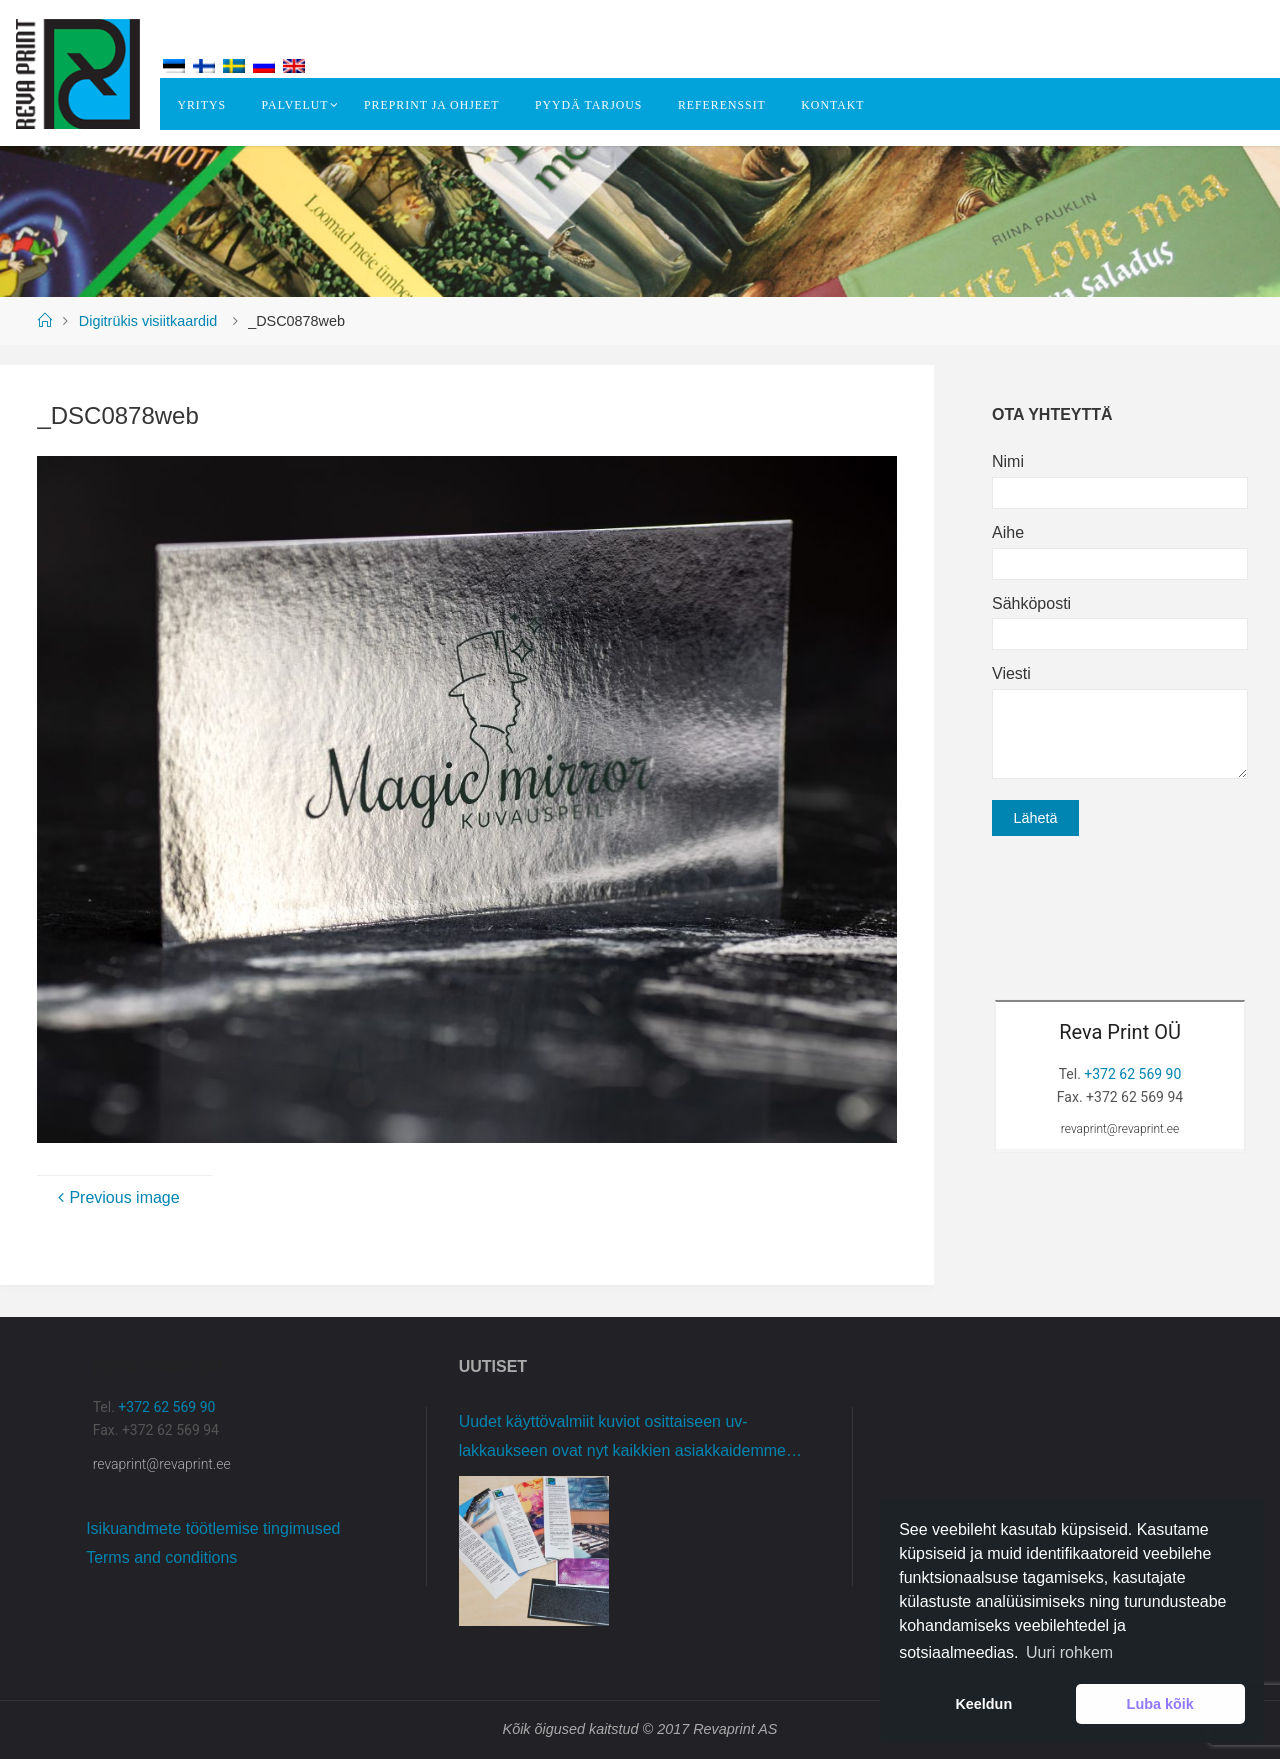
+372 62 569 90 (1132, 1074)
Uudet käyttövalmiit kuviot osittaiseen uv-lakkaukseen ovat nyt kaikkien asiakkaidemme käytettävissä (622, 1439)
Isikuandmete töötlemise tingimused (213, 1528)
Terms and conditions (161, 1557)
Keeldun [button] (983, 1704)
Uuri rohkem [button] (1069, 1652)
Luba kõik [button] (1160, 1704)
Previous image (116, 1197)
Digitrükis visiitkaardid (148, 321)
